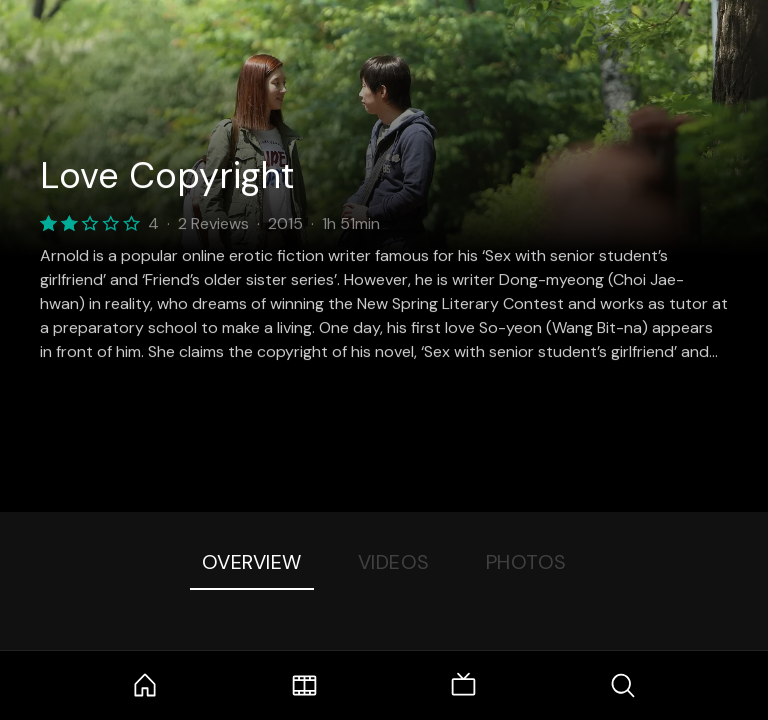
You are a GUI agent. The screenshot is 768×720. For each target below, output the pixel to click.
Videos (394, 562)
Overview (252, 562)
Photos (526, 562)
